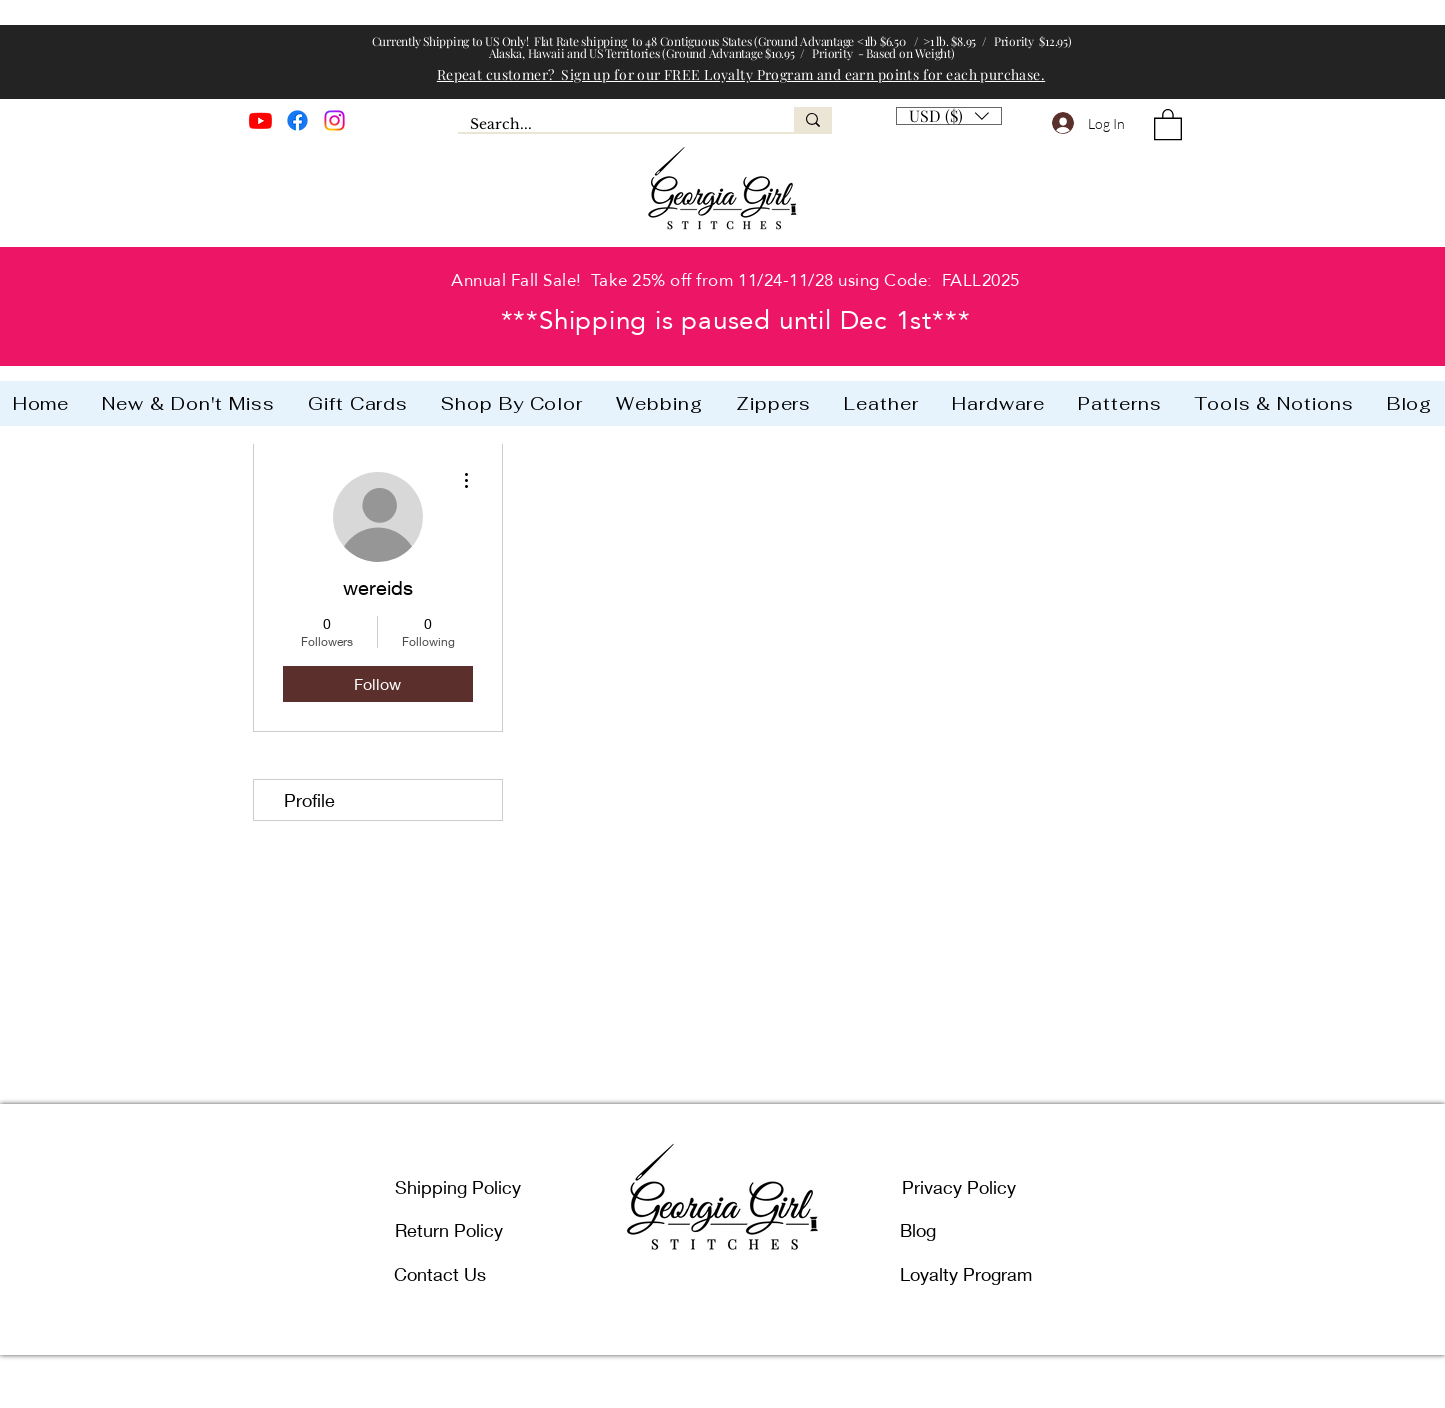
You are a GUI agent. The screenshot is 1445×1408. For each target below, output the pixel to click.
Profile (309, 800)
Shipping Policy (458, 1187)
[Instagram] (334, 120)
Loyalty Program (966, 1274)
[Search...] (611, 125)
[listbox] (949, 116)
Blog (918, 1230)
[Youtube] (260, 120)
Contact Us (440, 1274)
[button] (949, 111)
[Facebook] (297, 120)
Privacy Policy (959, 1187)
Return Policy (449, 1230)
